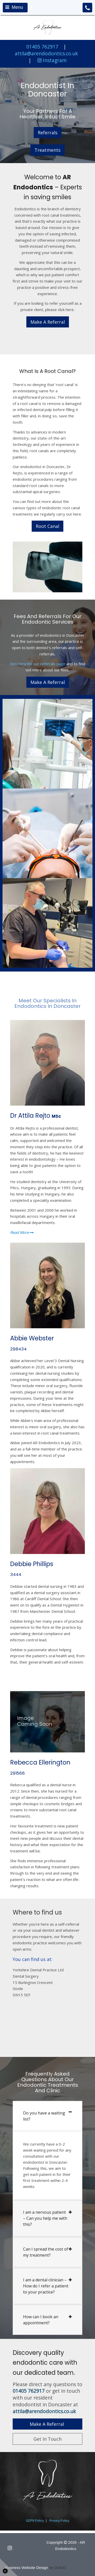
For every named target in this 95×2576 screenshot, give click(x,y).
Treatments (47, 150)
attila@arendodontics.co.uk (44, 2411)
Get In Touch (47, 2439)
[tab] (47, 2116)
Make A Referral (47, 322)
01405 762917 (29, 2391)
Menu (14, 7)
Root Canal (47, 526)
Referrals (48, 133)
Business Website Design (26, 2567)
